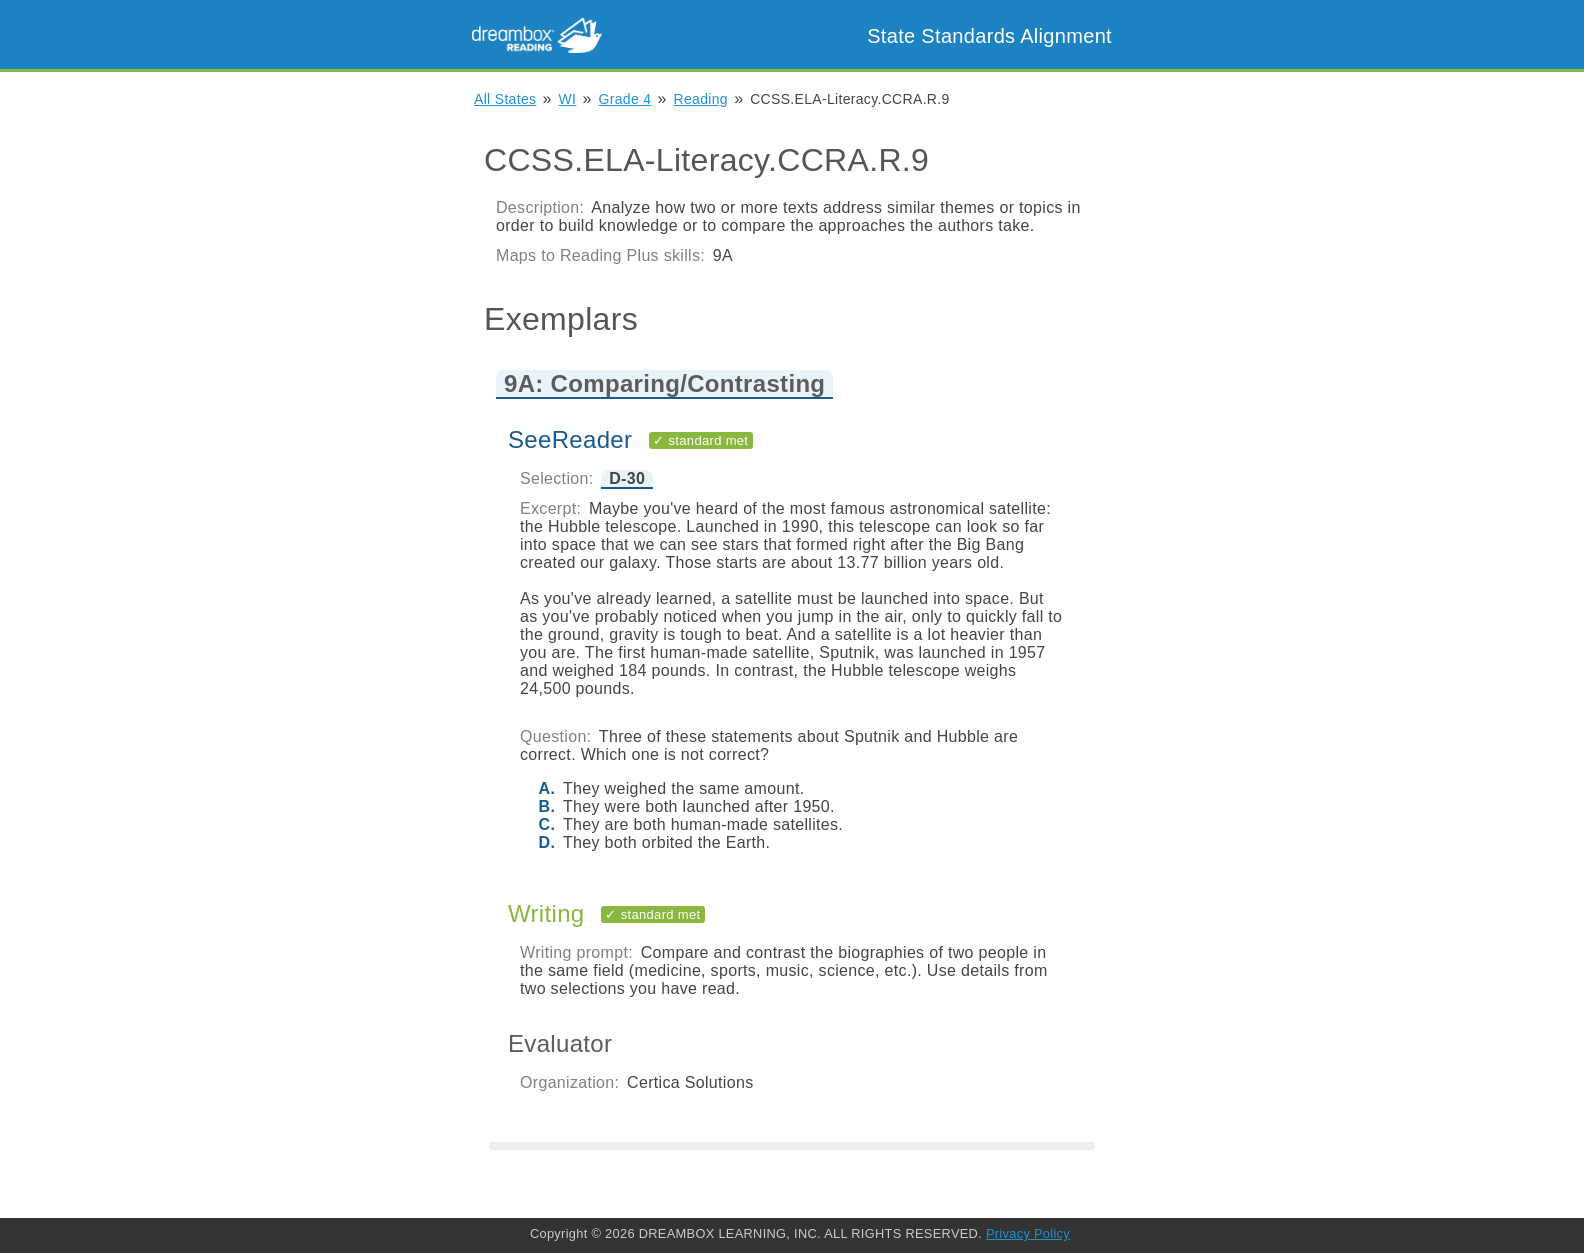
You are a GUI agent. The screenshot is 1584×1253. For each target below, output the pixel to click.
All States (505, 99)
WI (568, 99)
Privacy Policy (1028, 1233)
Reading (701, 99)
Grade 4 (625, 99)
